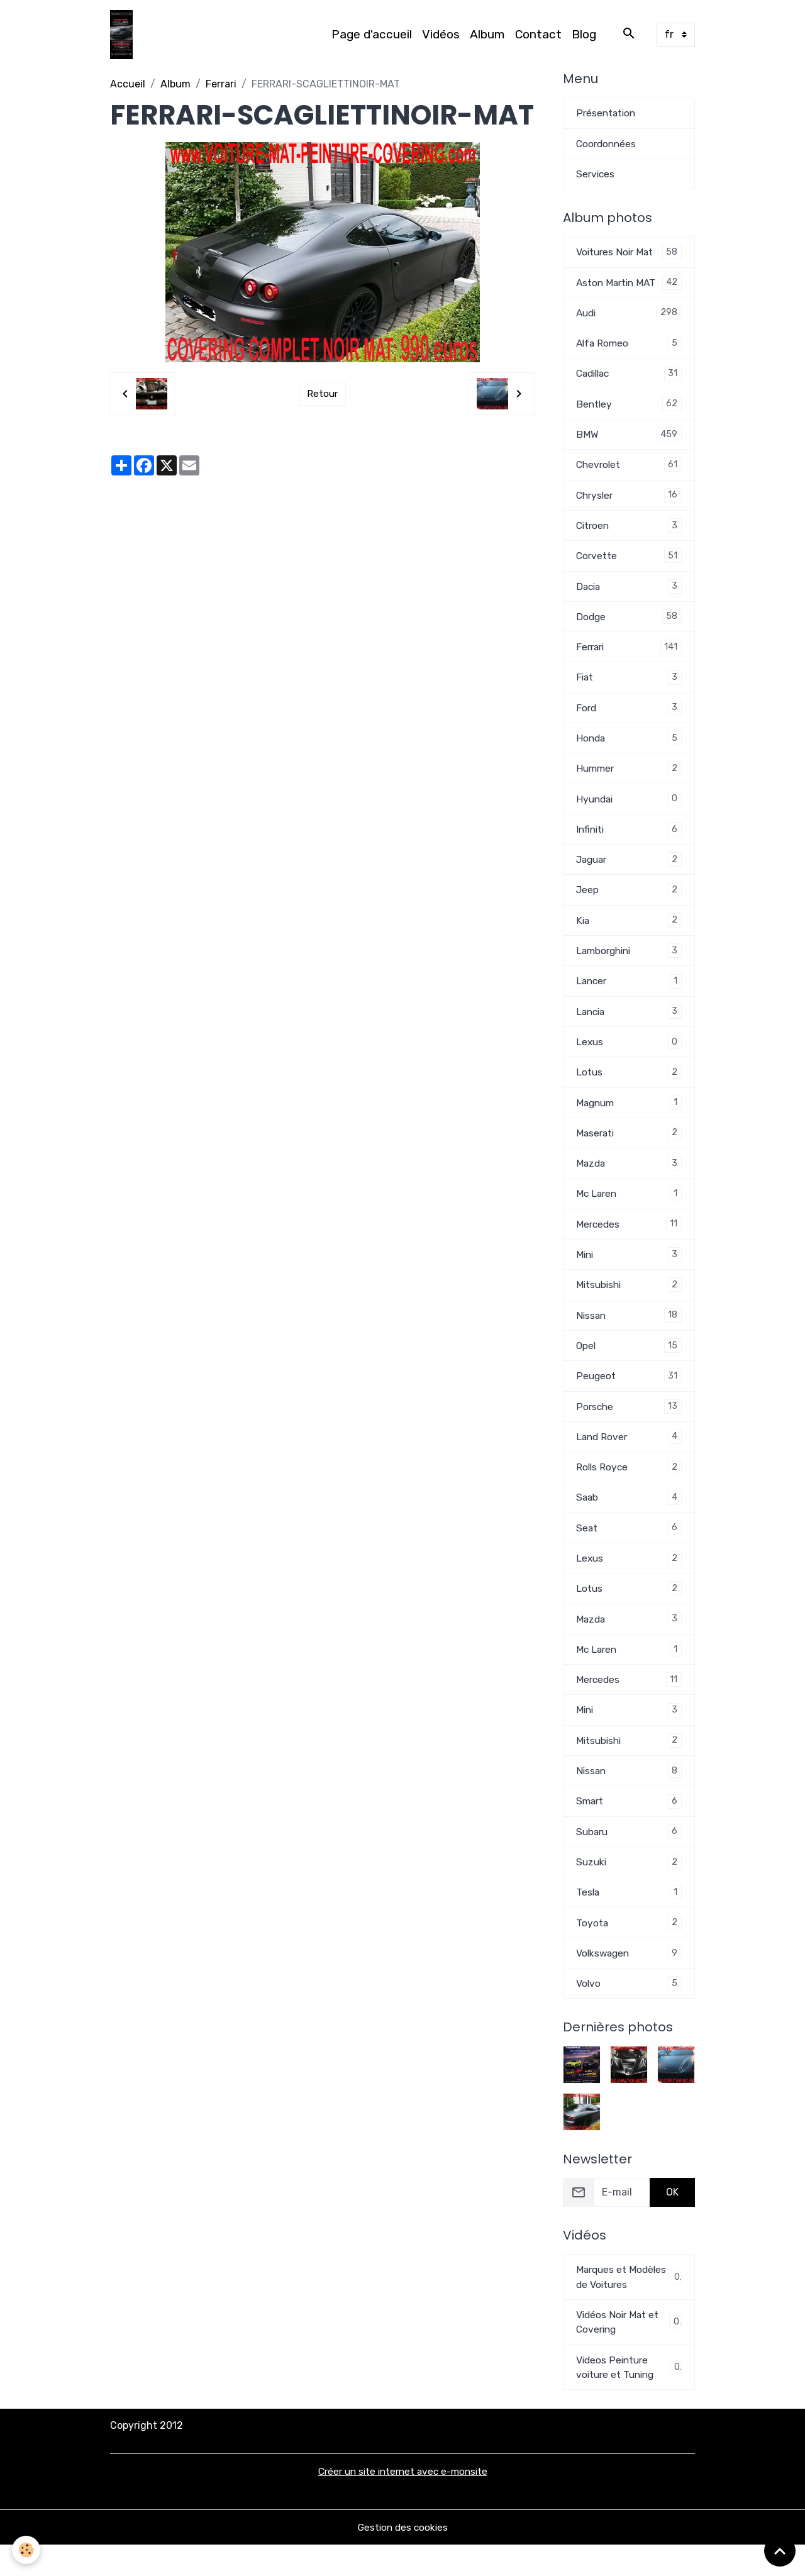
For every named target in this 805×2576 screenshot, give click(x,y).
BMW (629, 439)
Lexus (629, 1055)
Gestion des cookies (403, 2558)
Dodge (629, 624)
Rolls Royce (629, 1487)
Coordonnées (607, 145)
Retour (322, 395)
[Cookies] (27, 2550)
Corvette (629, 562)
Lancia (629, 1025)
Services (596, 176)
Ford (629, 716)
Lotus (629, 1086)
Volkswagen (629, 1980)
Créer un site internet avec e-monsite (402, 2502)
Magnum (629, 1117)
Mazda (629, 1179)
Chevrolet (629, 470)
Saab (629, 1518)
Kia (629, 932)
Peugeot (629, 1394)
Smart (629, 1826)
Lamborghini (629, 963)
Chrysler (629, 501)
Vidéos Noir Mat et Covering (629, 2351)
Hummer (629, 778)
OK (672, 2220)
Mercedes (629, 1240)
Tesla (629, 1918)
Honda (629, 747)
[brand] (124, 35)
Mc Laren (629, 1209)
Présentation (607, 114)
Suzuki (629, 1887)
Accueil (127, 85)
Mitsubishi (629, 1302)
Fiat (629, 686)
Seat (629, 1548)
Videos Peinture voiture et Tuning (629, 2397)
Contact (538, 35)
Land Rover (629, 1456)
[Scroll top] (780, 2551)
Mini (629, 1271)
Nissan (629, 1333)
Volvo (629, 2011)
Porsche (629, 1425)
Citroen (629, 532)
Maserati (629, 1148)
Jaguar (629, 870)
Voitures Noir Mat (629, 254)
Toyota (629, 1949)
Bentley (629, 408)
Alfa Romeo (629, 347)
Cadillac (629, 377)
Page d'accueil (371, 35)
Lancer (629, 994)
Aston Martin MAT (629, 285)
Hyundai (629, 809)
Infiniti (629, 840)
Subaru (629, 1857)
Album (487, 35)
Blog (584, 35)
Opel (629, 1364)
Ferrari (221, 85)
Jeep (629, 901)
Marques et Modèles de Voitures (629, 2305)
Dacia (629, 593)
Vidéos (441, 35)
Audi (629, 316)
